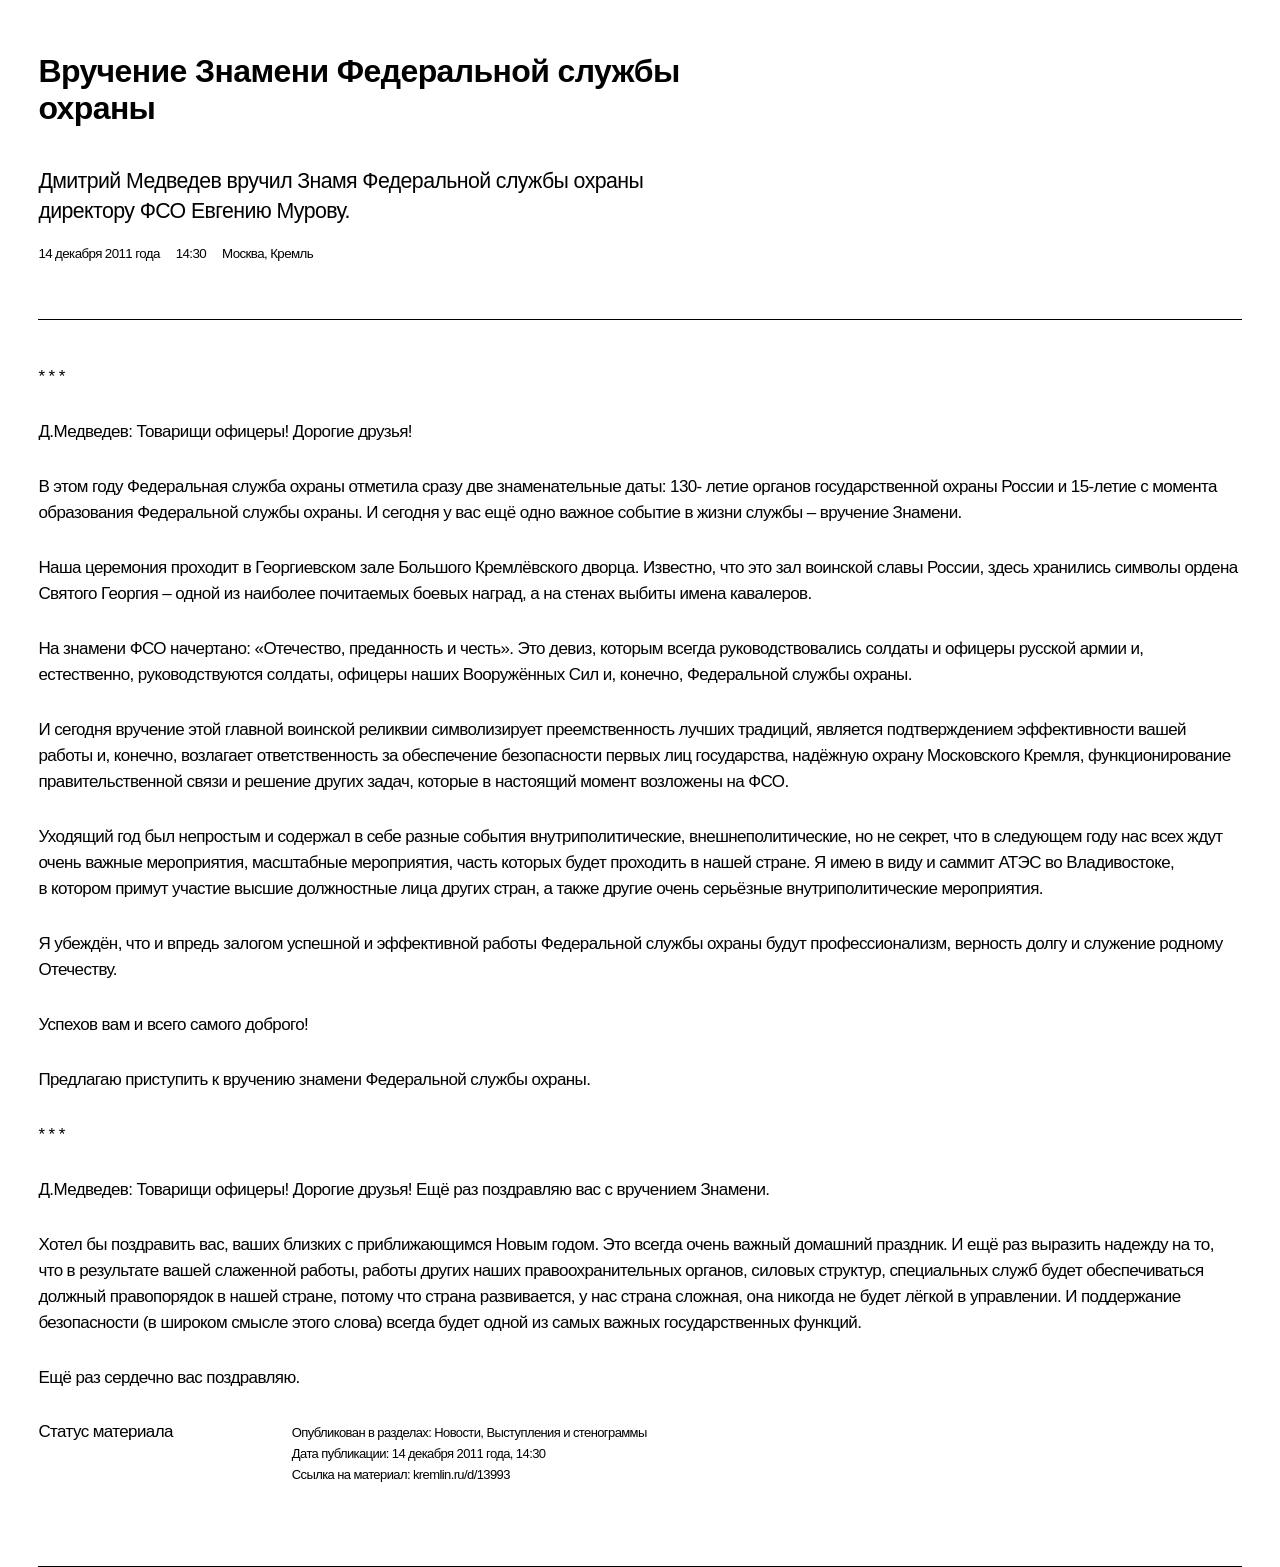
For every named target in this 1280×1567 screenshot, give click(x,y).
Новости (457, 1432)
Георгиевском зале (324, 567)
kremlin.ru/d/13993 (461, 1474)
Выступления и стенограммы (566, 1432)
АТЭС (1019, 862)
